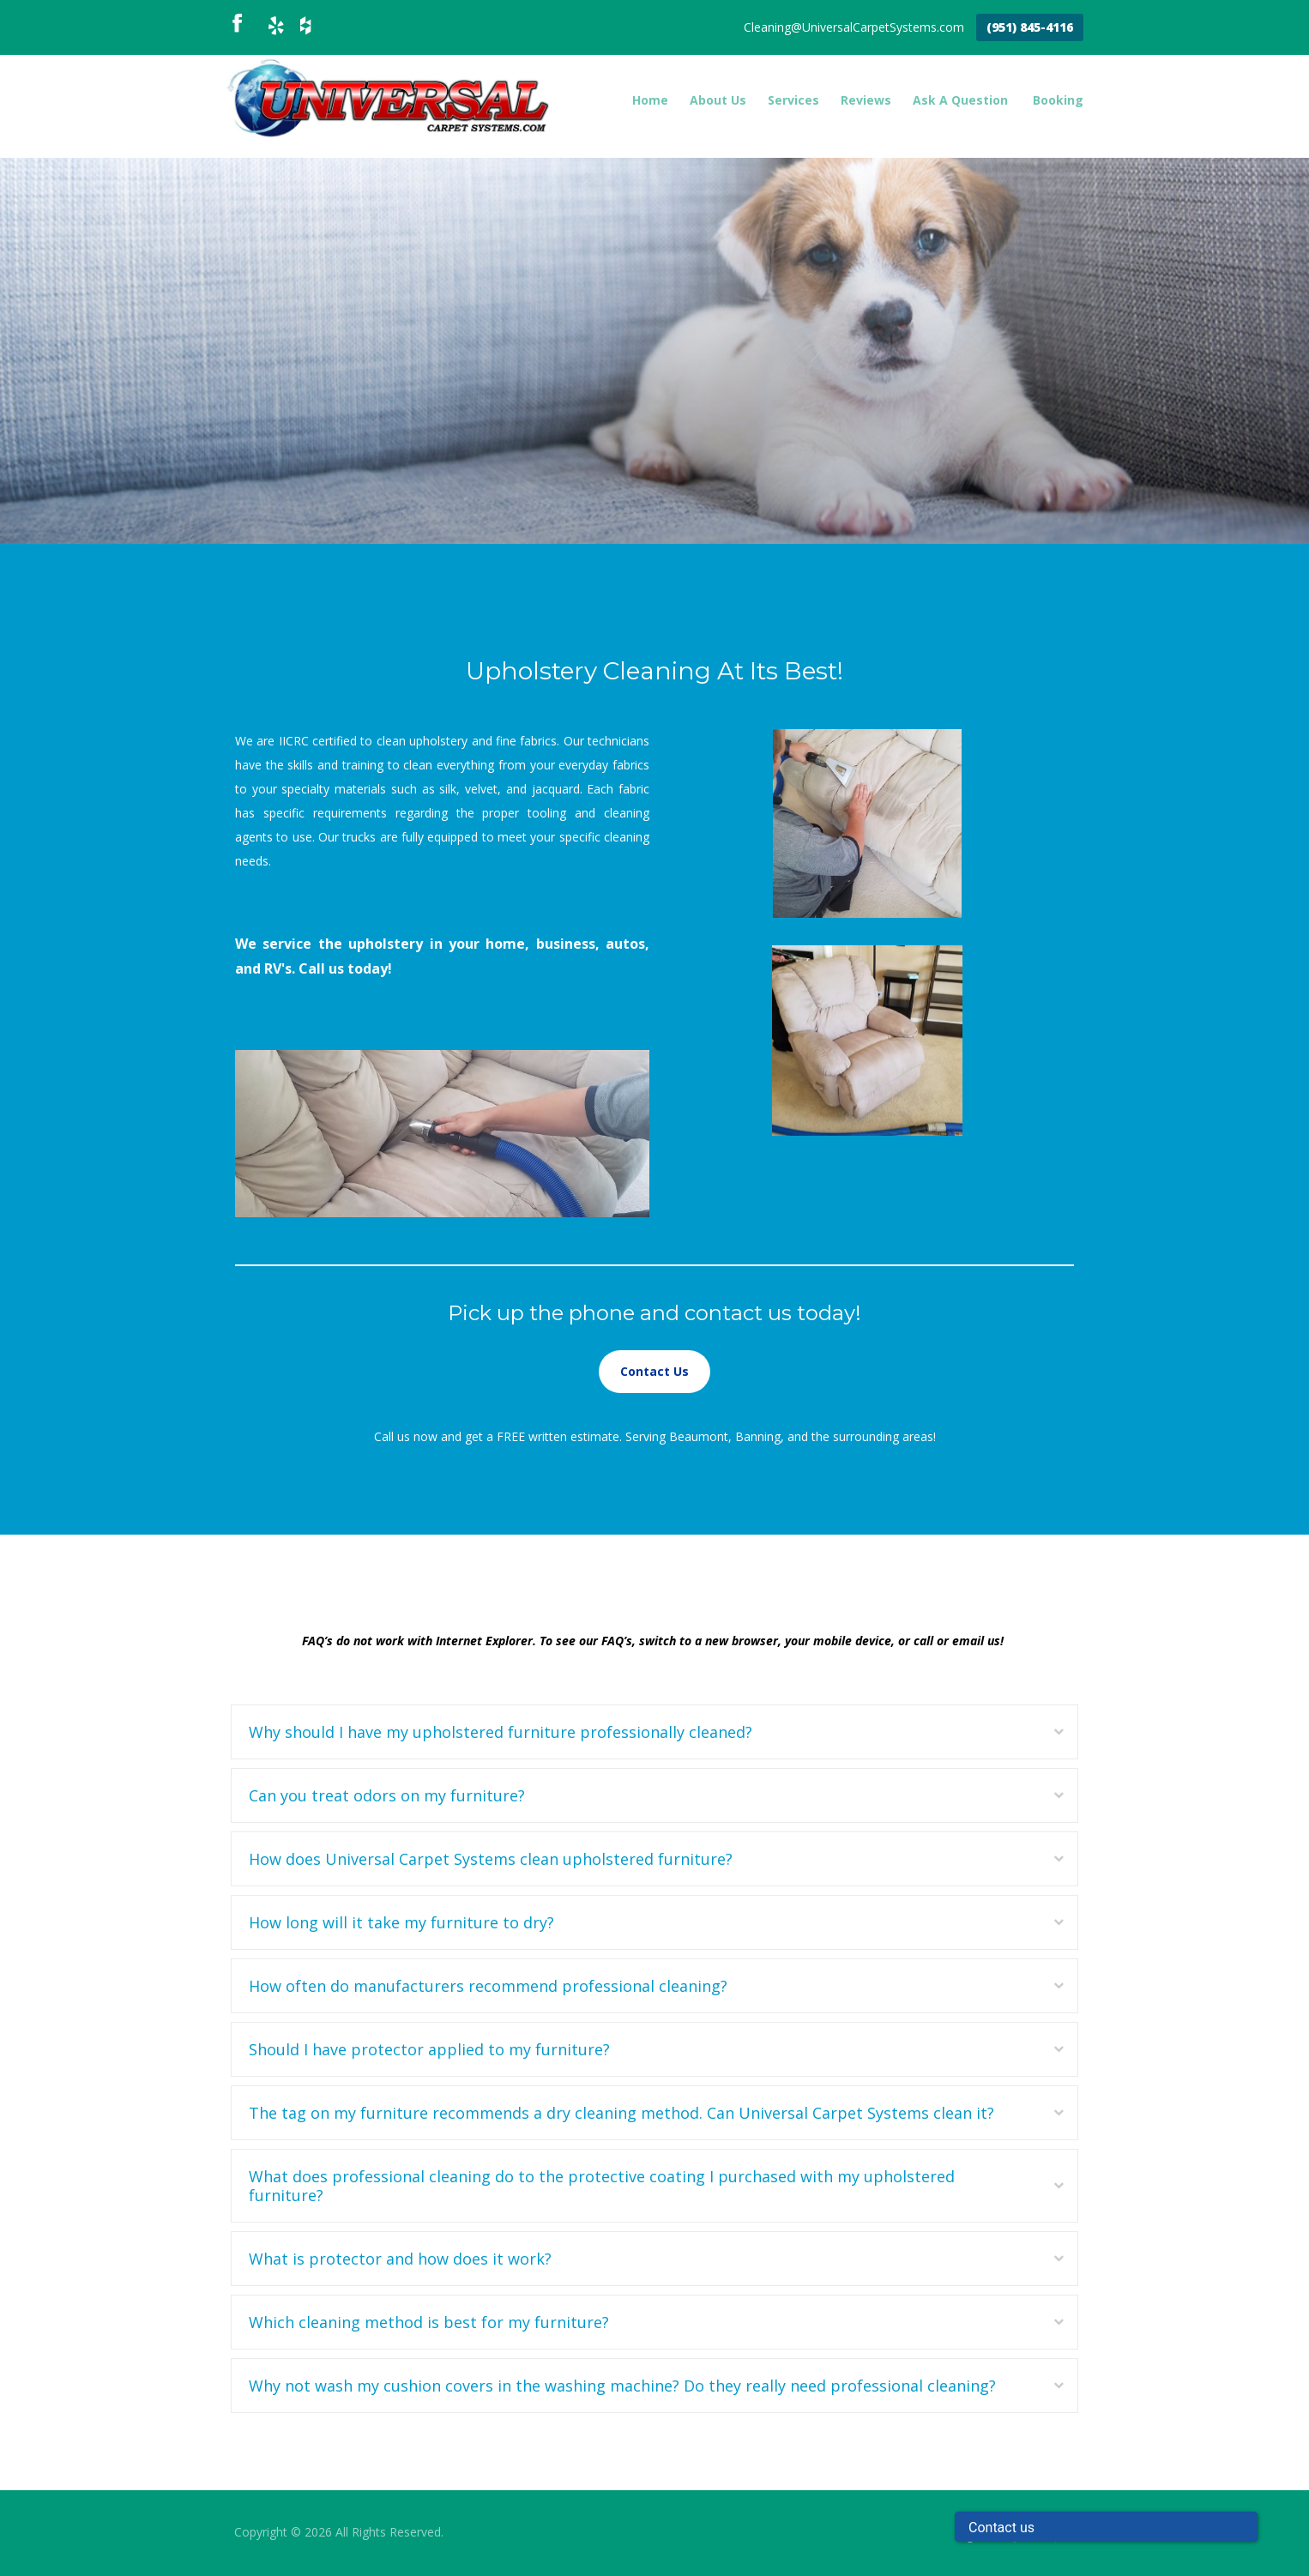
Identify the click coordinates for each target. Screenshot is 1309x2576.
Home (650, 100)
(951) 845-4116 (1029, 27)
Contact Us (654, 1371)
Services (793, 100)
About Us (718, 100)
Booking (1058, 100)
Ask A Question (960, 100)
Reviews (866, 100)
